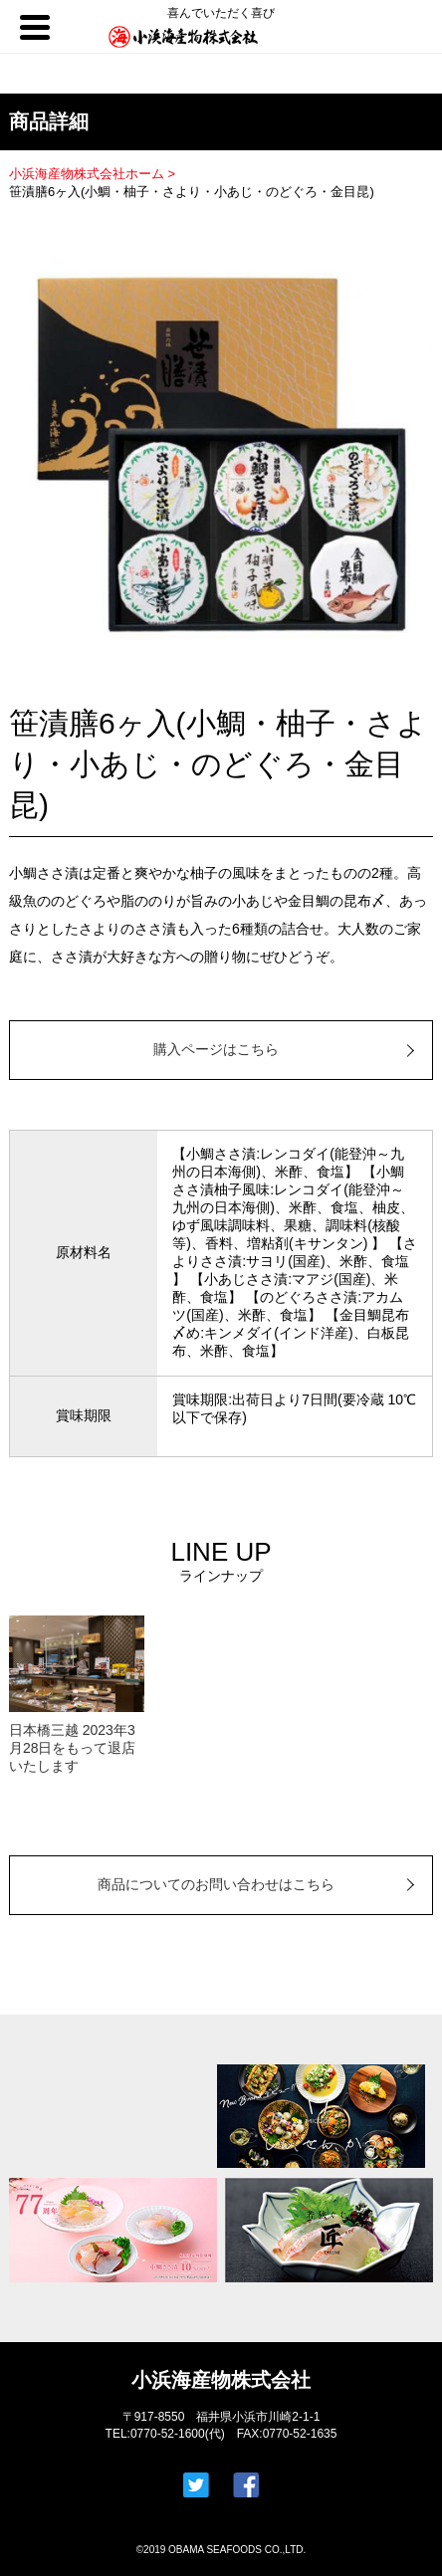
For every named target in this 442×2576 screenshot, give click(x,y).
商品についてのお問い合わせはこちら (216, 1884)
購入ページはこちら (216, 1049)
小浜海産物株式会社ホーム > (94, 173)
